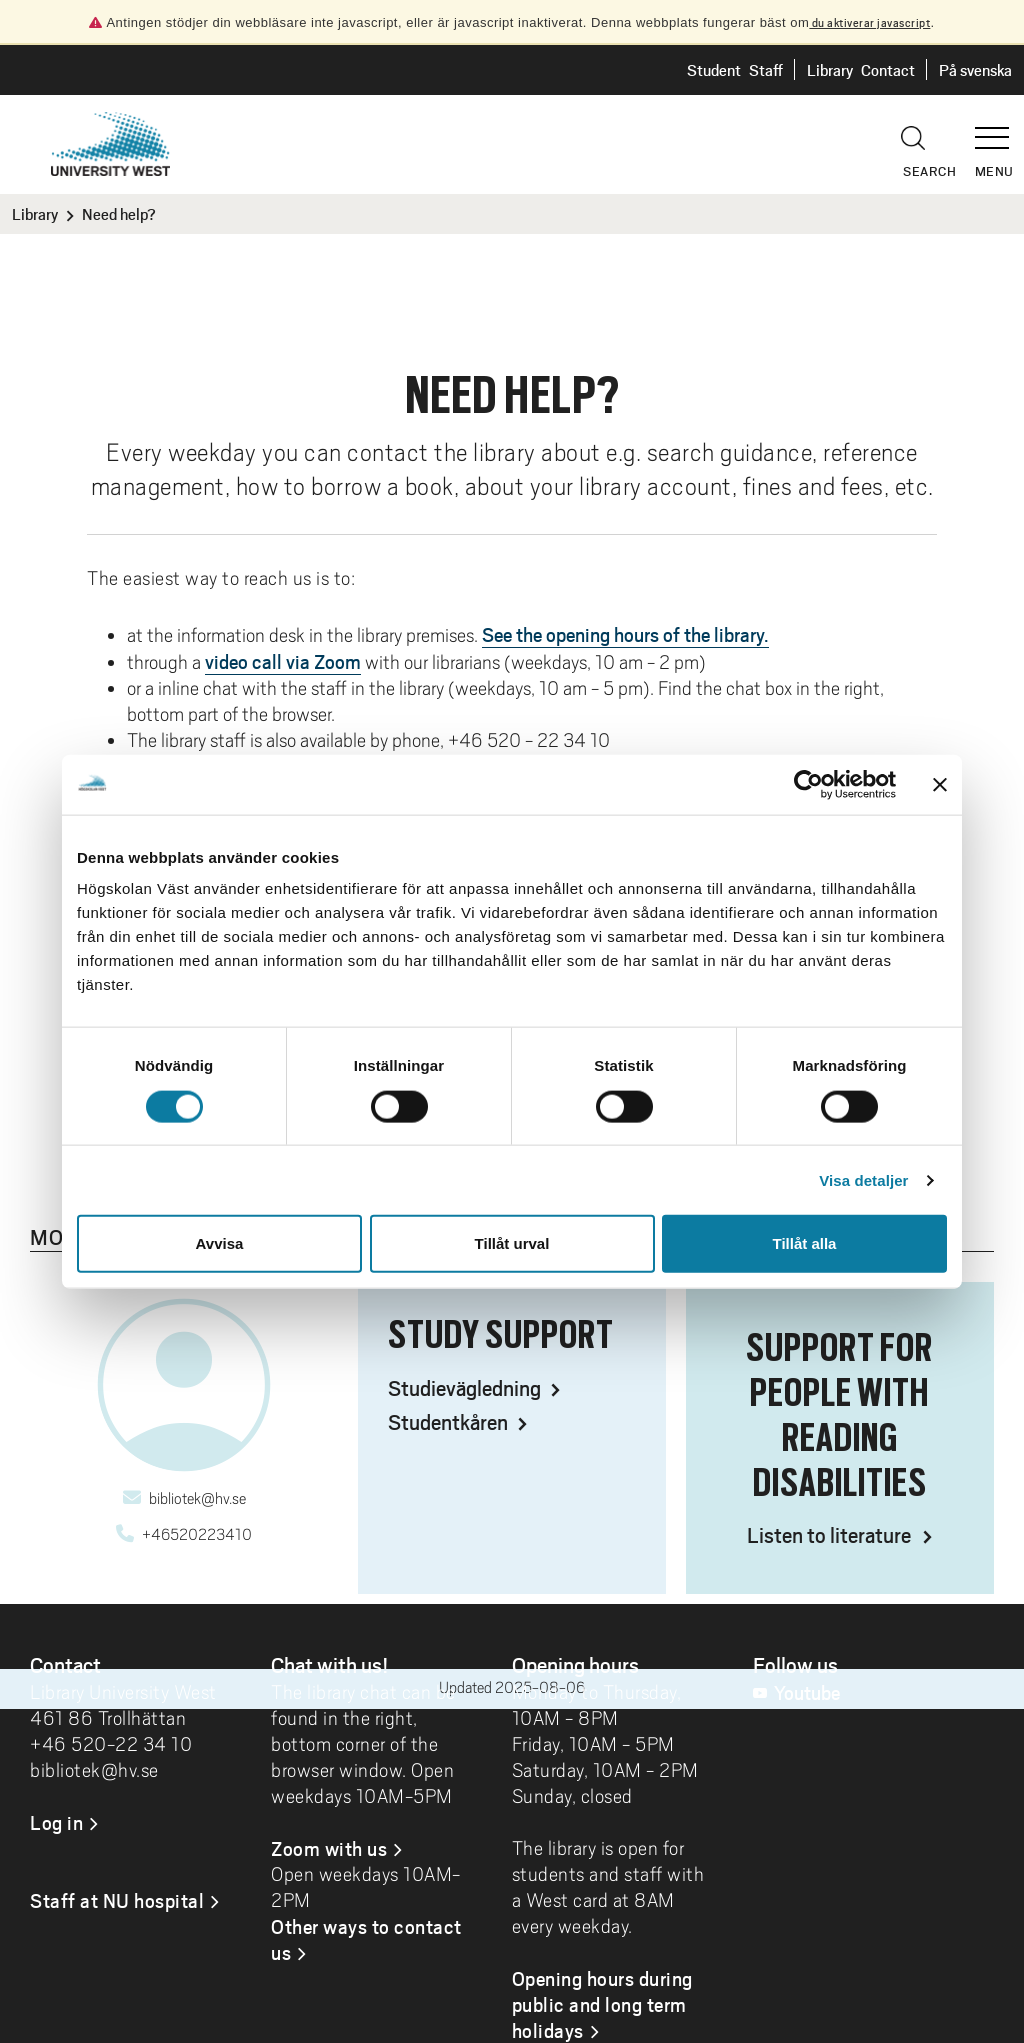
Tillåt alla (805, 1243)
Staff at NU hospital (117, 1900)
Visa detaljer (863, 1179)
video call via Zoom (283, 661)
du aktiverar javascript (869, 22)
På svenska (975, 69)
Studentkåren (450, 1421)
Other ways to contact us (366, 1939)
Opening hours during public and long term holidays (602, 2004)
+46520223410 (197, 1535)
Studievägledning (466, 1387)
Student (714, 69)
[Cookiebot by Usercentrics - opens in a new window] (808, 784)
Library (830, 69)
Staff (766, 69)
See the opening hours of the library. (625, 634)
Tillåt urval (512, 1243)
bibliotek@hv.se (197, 1499)
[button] (999, 129)
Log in (56, 1822)
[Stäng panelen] (940, 784)
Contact (888, 69)
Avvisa (220, 1243)
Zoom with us (329, 1848)
